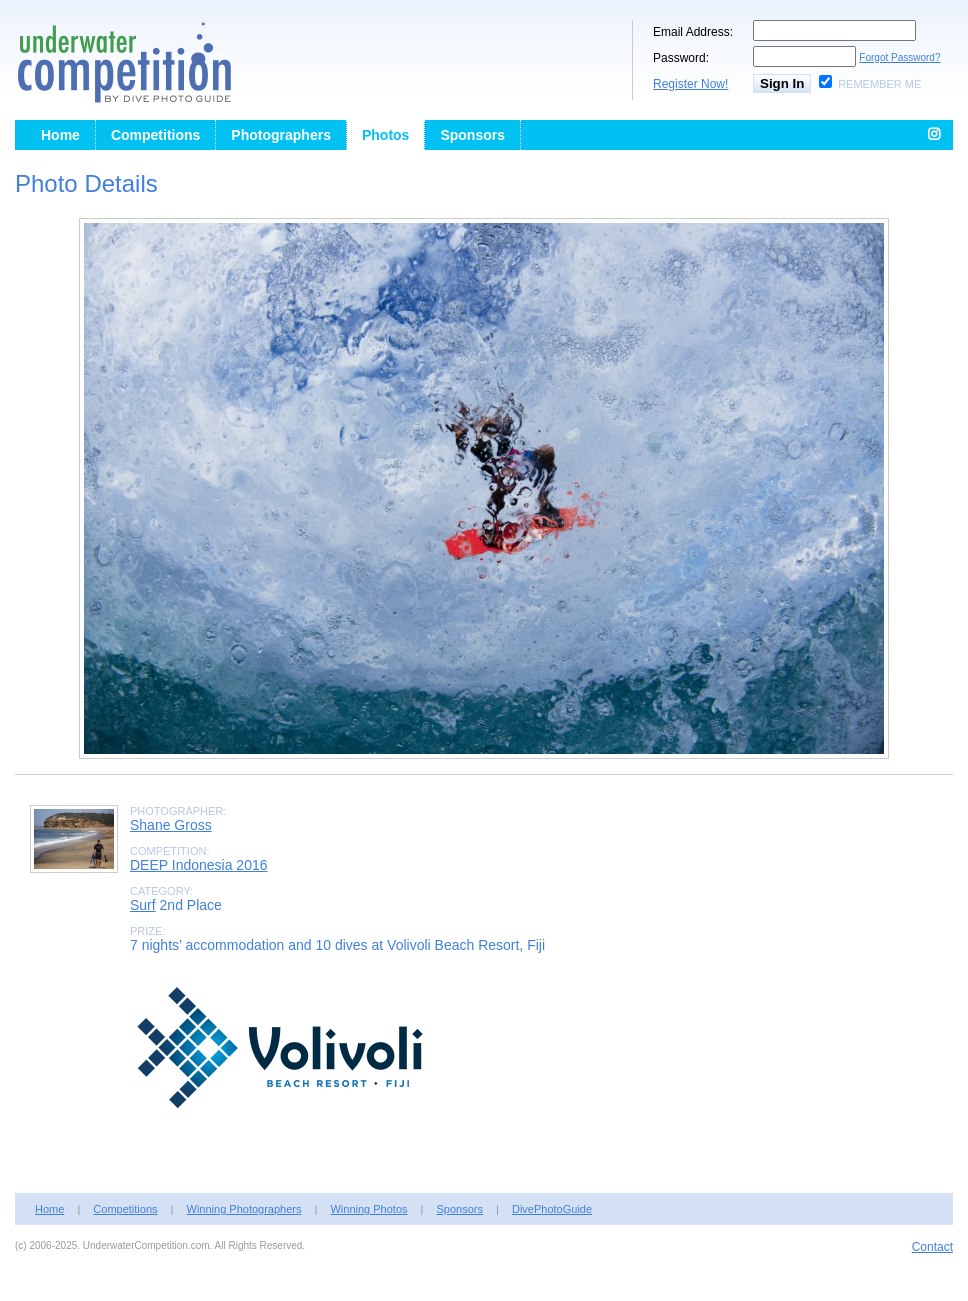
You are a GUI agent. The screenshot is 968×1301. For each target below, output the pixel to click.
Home (60, 135)
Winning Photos (368, 1209)
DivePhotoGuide (552, 1209)
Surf (143, 905)
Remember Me (879, 84)
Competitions (155, 135)
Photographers (281, 135)
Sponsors (472, 135)
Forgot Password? (899, 57)
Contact (932, 1247)
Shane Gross (171, 825)
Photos (385, 135)
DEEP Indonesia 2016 (199, 865)
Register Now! (690, 84)
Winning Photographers (244, 1209)
